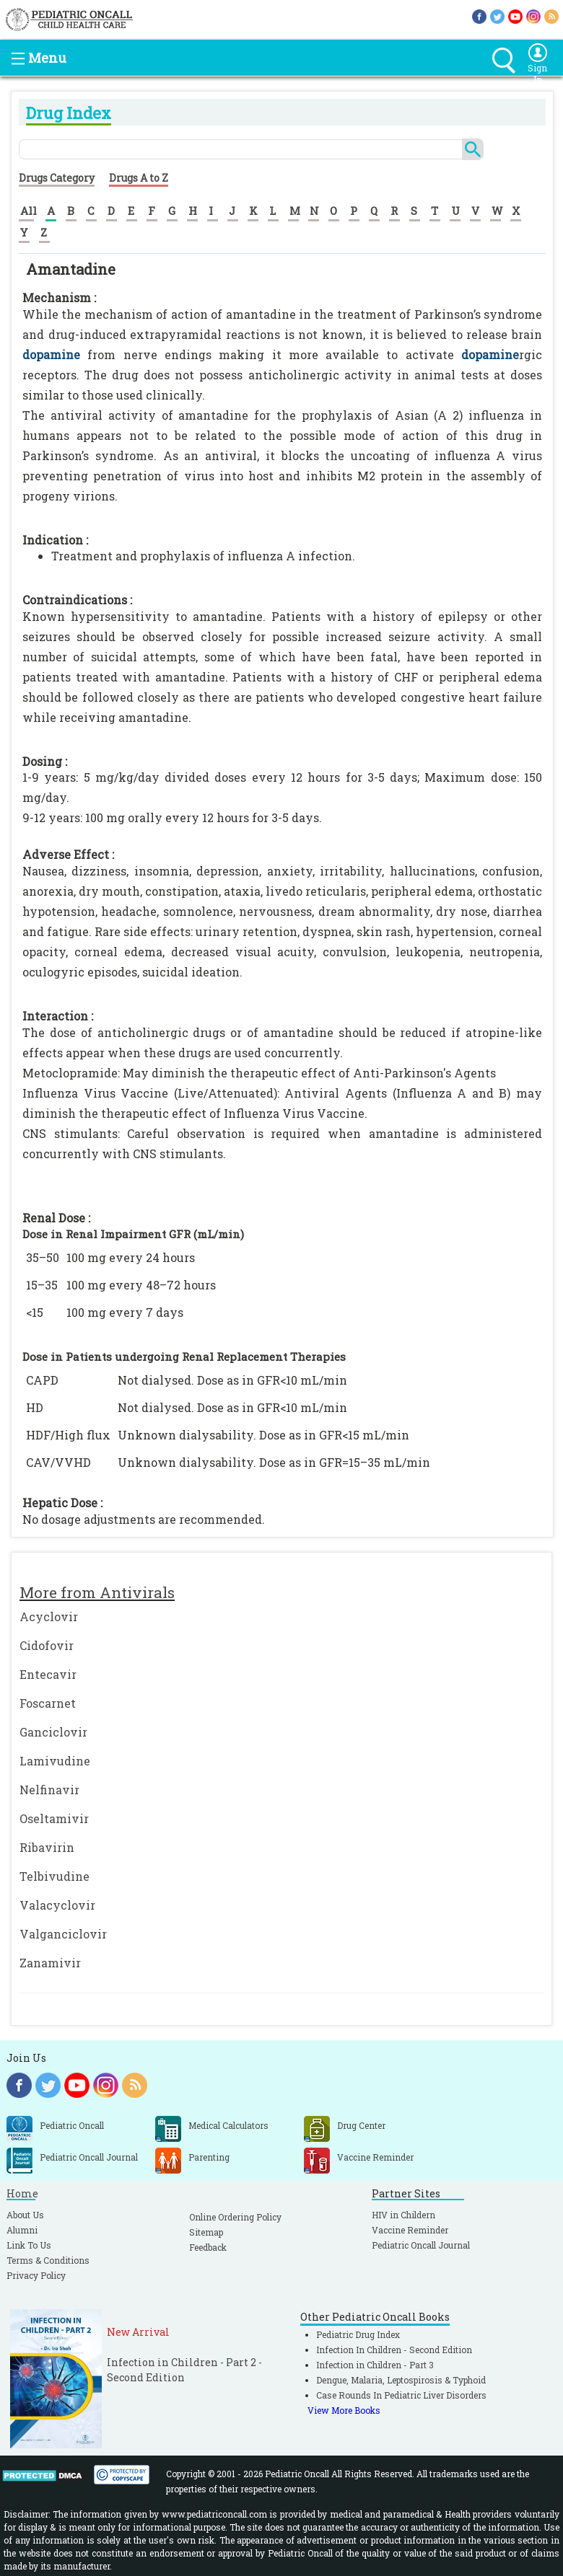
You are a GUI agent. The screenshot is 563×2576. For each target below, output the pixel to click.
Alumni (22, 2230)
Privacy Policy (36, 2275)
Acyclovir (48, 1616)
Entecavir (48, 1674)
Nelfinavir (49, 1789)
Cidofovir (46, 1645)
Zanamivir (50, 1962)
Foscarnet (47, 1703)
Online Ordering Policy (235, 2217)
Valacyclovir (57, 1905)
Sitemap (206, 2232)
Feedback (208, 2247)
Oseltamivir (54, 1818)
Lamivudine (54, 1760)
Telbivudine (54, 1876)
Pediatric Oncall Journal (421, 2245)
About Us (25, 2214)
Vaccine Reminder (410, 2230)
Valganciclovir (63, 1933)
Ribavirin (46, 1847)
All (28, 210)
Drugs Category (57, 178)
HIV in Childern (403, 2214)
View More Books (343, 2410)
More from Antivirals (97, 1592)
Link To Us (28, 2245)
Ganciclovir (53, 1731)
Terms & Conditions (48, 2260)
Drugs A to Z (138, 178)
